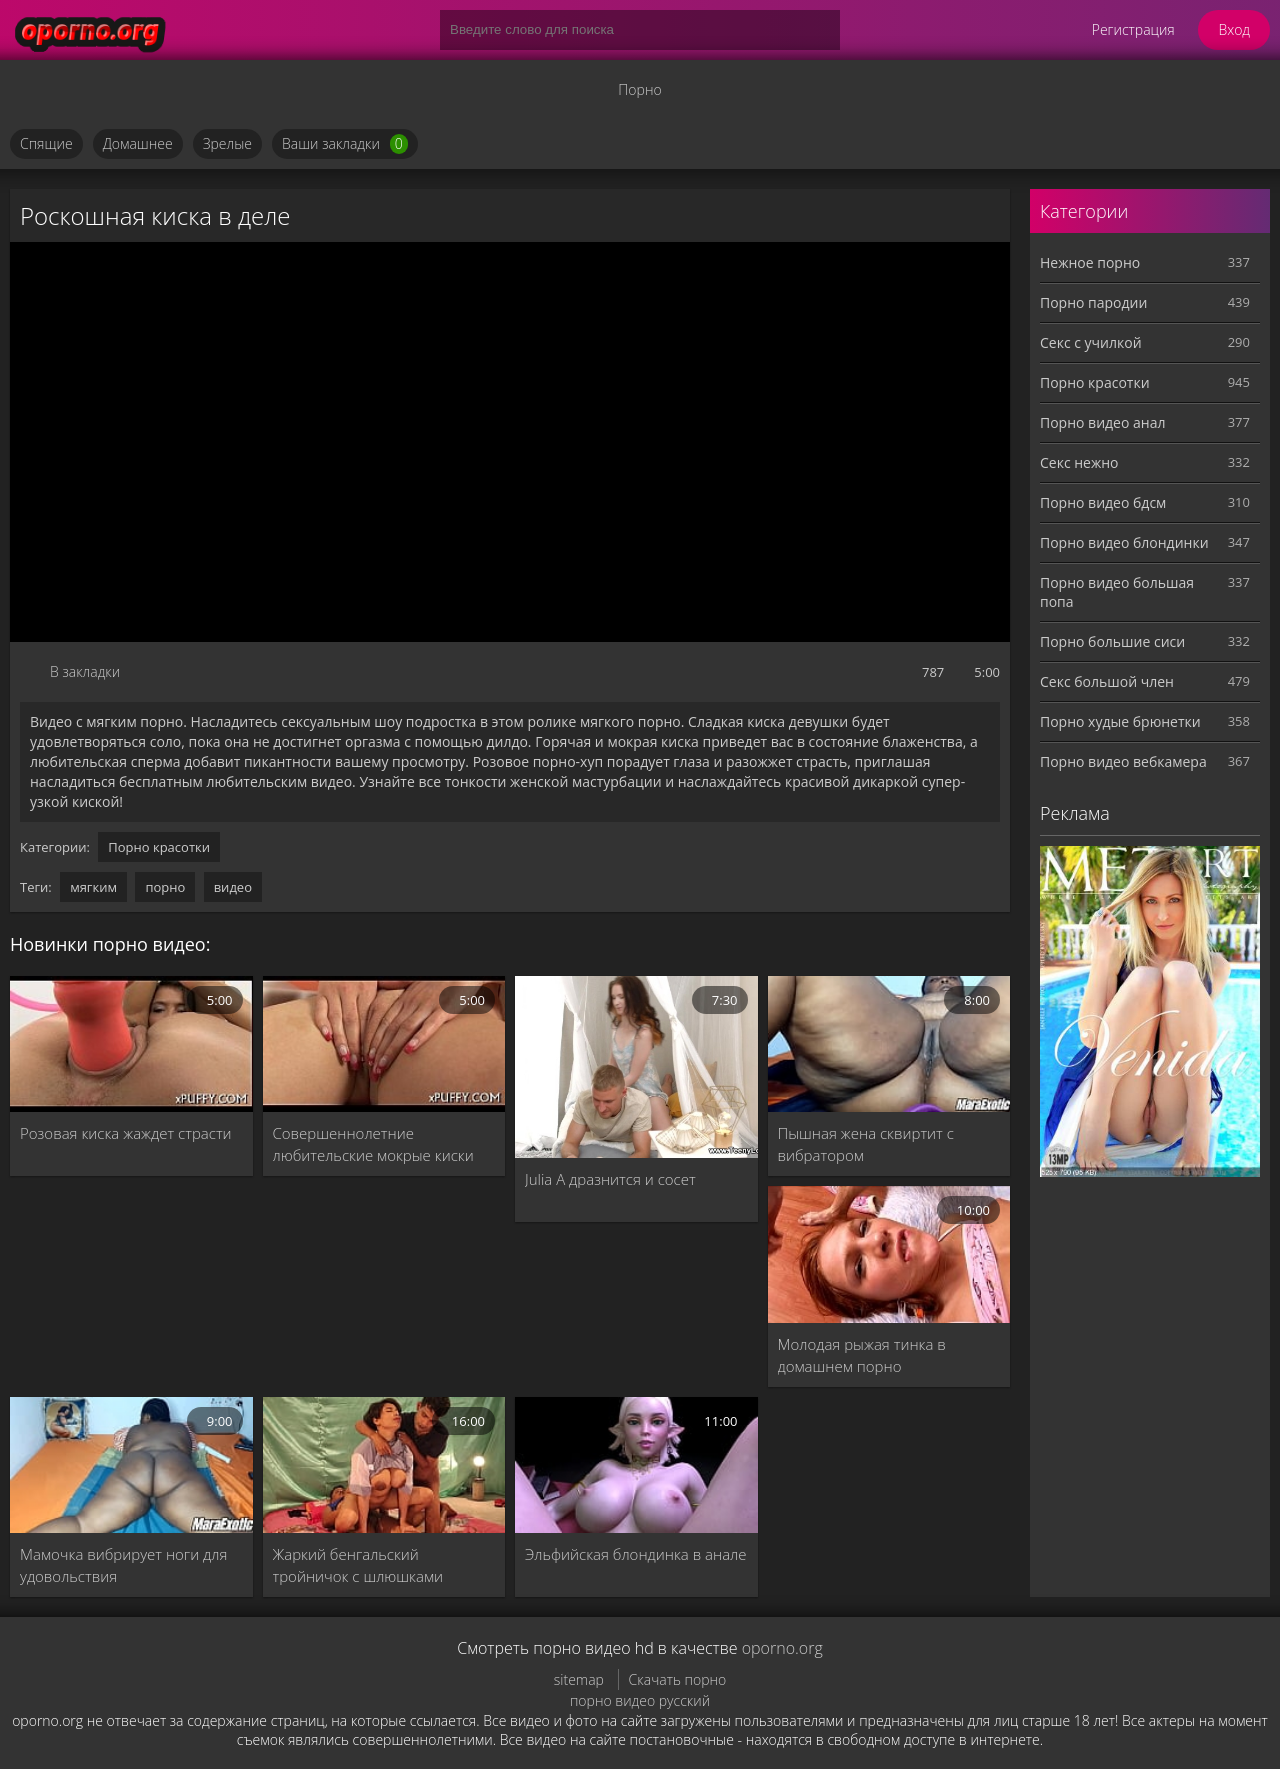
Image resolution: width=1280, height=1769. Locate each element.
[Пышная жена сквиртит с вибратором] (889, 1044)
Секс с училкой (1091, 342)
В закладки (85, 671)
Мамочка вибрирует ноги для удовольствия (123, 1565)
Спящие (46, 143)
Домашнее (138, 143)
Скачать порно (678, 1679)
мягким (93, 887)
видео (233, 887)
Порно (639, 89)
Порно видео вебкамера (1123, 761)
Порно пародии (1093, 302)
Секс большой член (1107, 681)
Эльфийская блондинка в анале (636, 1554)
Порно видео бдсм (1103, 502)
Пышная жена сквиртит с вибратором (866, 1144)
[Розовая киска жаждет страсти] (131, 1044)
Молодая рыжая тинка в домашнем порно (862, 1355)
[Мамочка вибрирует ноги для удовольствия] (131, 1465)
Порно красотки (159, 847)
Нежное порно (1090, 262)
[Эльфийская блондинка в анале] (636, 1465)
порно (165, 887)
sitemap (579, 1679)
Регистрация (1133, 29)
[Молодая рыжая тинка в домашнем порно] (889, 1254)
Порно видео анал (1102, 422)
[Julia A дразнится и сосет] (636, 1067)
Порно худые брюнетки (1120, 721)
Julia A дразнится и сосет (610, 1179)
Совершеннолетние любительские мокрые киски (373, 1144)
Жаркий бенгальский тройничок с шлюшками (358, 1565)
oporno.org (782, 1648)
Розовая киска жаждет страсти (126, 1133)
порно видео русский (640, 1700)
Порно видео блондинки (1124, 542)
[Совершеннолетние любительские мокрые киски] (384, 1044)
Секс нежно (1079, 462)
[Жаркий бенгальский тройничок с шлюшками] (384, 1465)
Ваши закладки (345, 144)
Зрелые (227, 143)
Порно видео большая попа (1117, 592)
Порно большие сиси (1112, 641)
